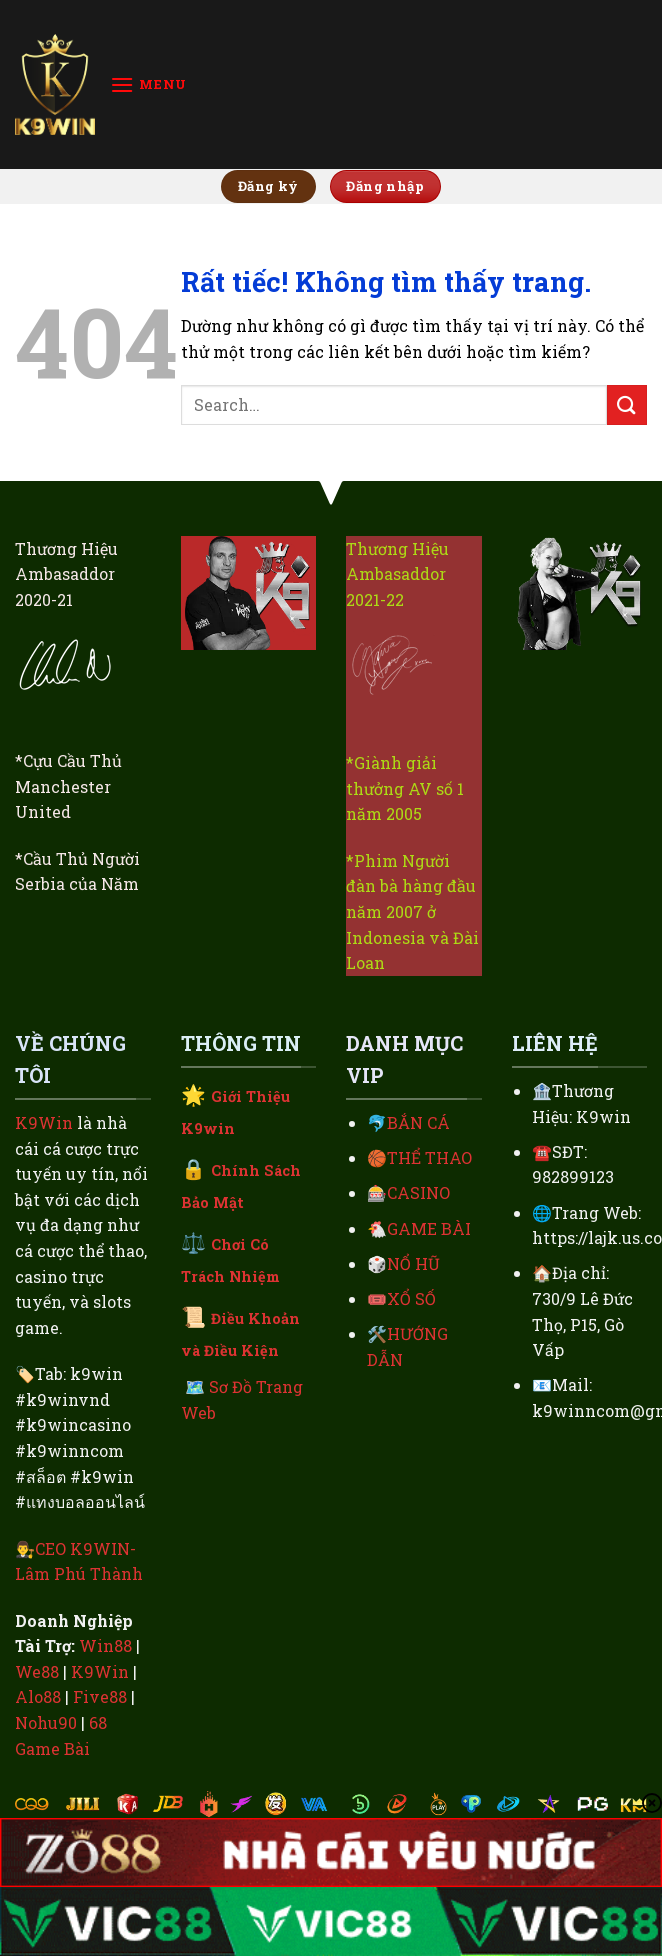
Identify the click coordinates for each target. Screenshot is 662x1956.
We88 (37, 1671)
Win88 (105, 1645)
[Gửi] (627, 404)
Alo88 (38, 1696)
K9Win (44, 1122)
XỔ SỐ (411, 1298)
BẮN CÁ (418, 1122)
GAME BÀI (429, 1228)
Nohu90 (46, 1722)
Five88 (100, 1696)
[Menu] (148, 84)
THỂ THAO (429, 1157)
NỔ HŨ (413, 1263)
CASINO (418, 1192)
